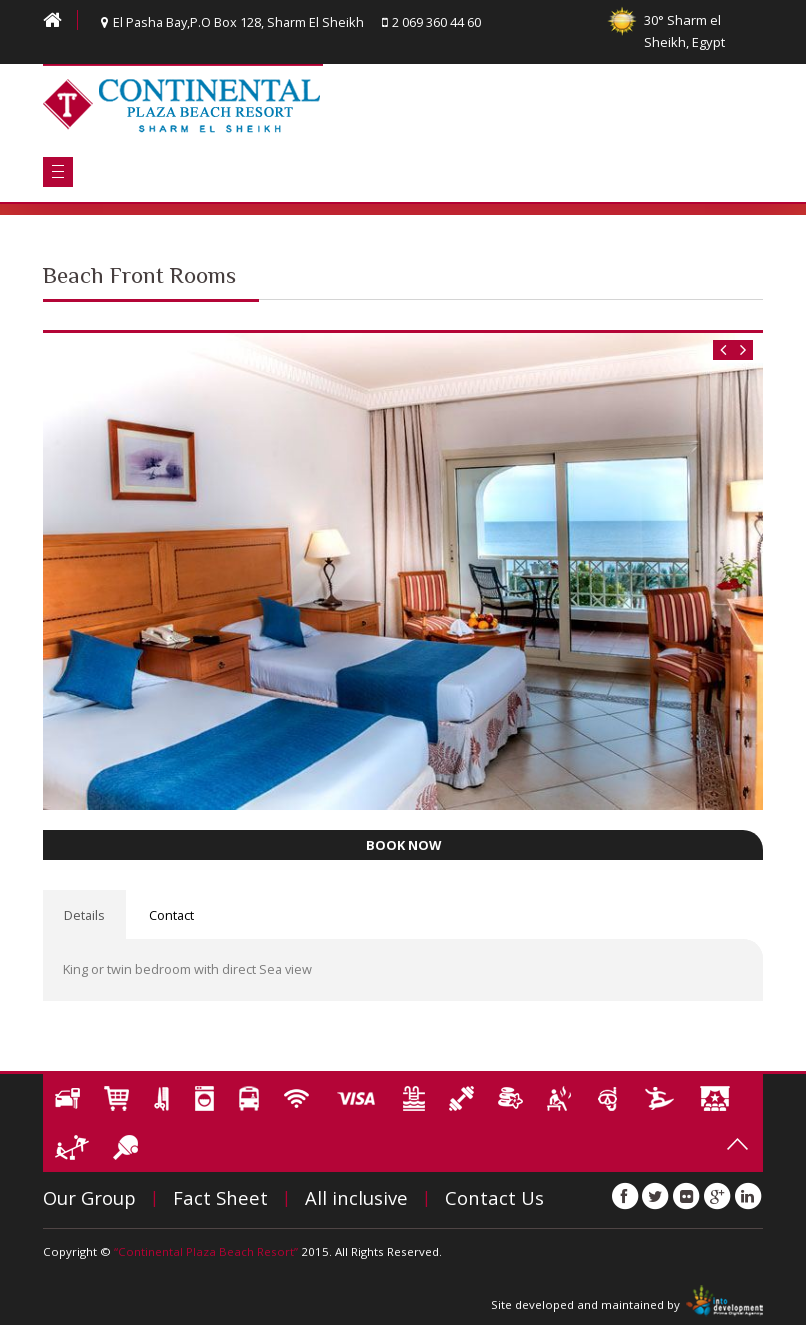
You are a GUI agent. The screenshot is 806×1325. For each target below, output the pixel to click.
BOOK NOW (403, 845)
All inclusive (356, 1197)
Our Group (89, 1197)
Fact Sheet (220, 1197)
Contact (171, 915)
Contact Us (494, 1197)
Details (84, 915)
